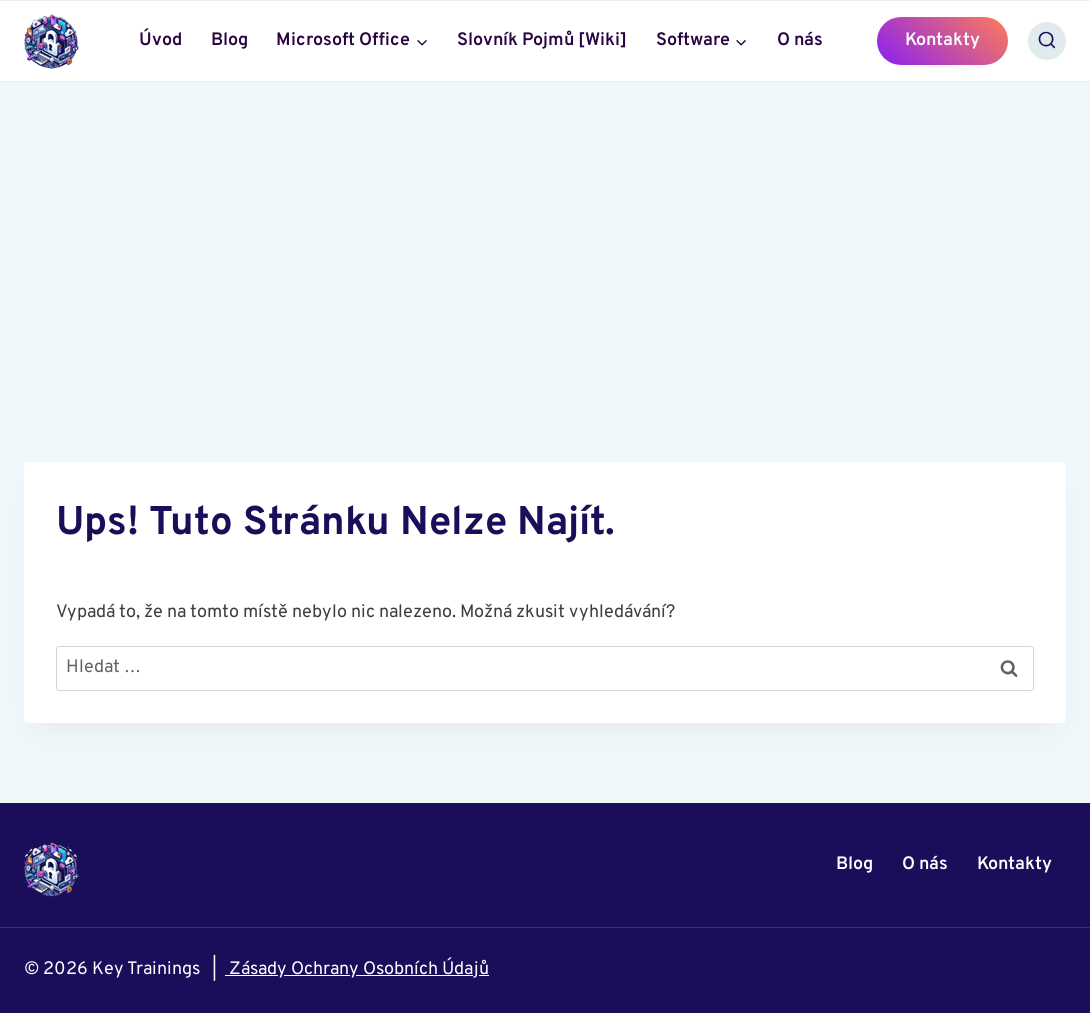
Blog (229, 40)
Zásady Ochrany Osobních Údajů (357, 969)
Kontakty (942, 40)
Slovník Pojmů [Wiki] (542, 40)
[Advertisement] (545, 232)
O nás (800, 40)
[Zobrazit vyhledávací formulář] (1047, 41)
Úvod (160, 40)
